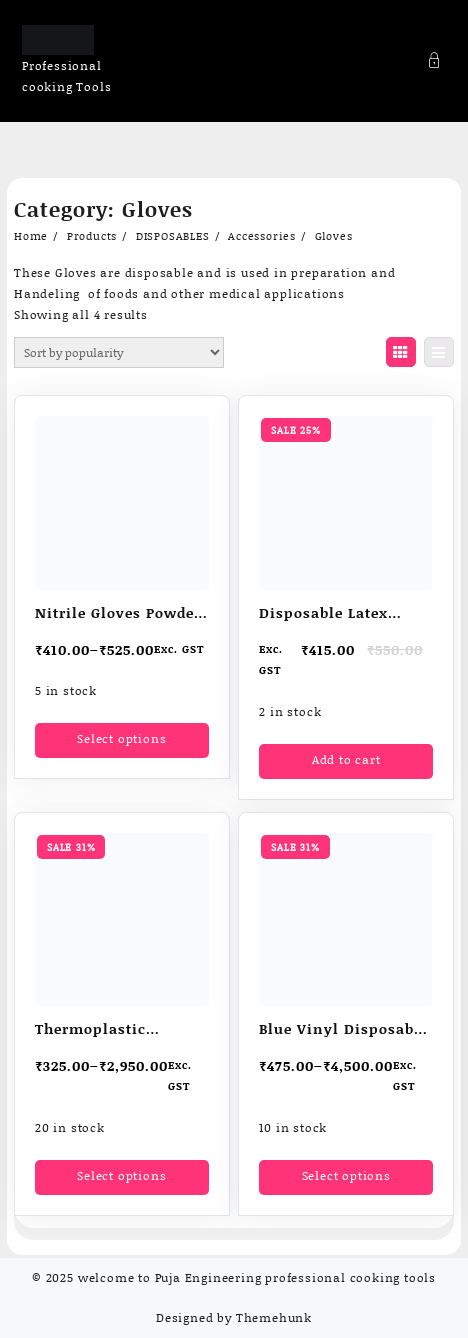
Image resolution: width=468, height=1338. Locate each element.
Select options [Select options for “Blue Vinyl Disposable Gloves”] (346, 1175)
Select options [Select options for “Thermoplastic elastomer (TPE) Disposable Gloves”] (121, 1175)
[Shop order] (119, 352)
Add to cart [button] (346, 759)
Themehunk (274, 1317)
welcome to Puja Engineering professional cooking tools (257, 1277)
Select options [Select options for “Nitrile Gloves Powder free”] (121, 738)
